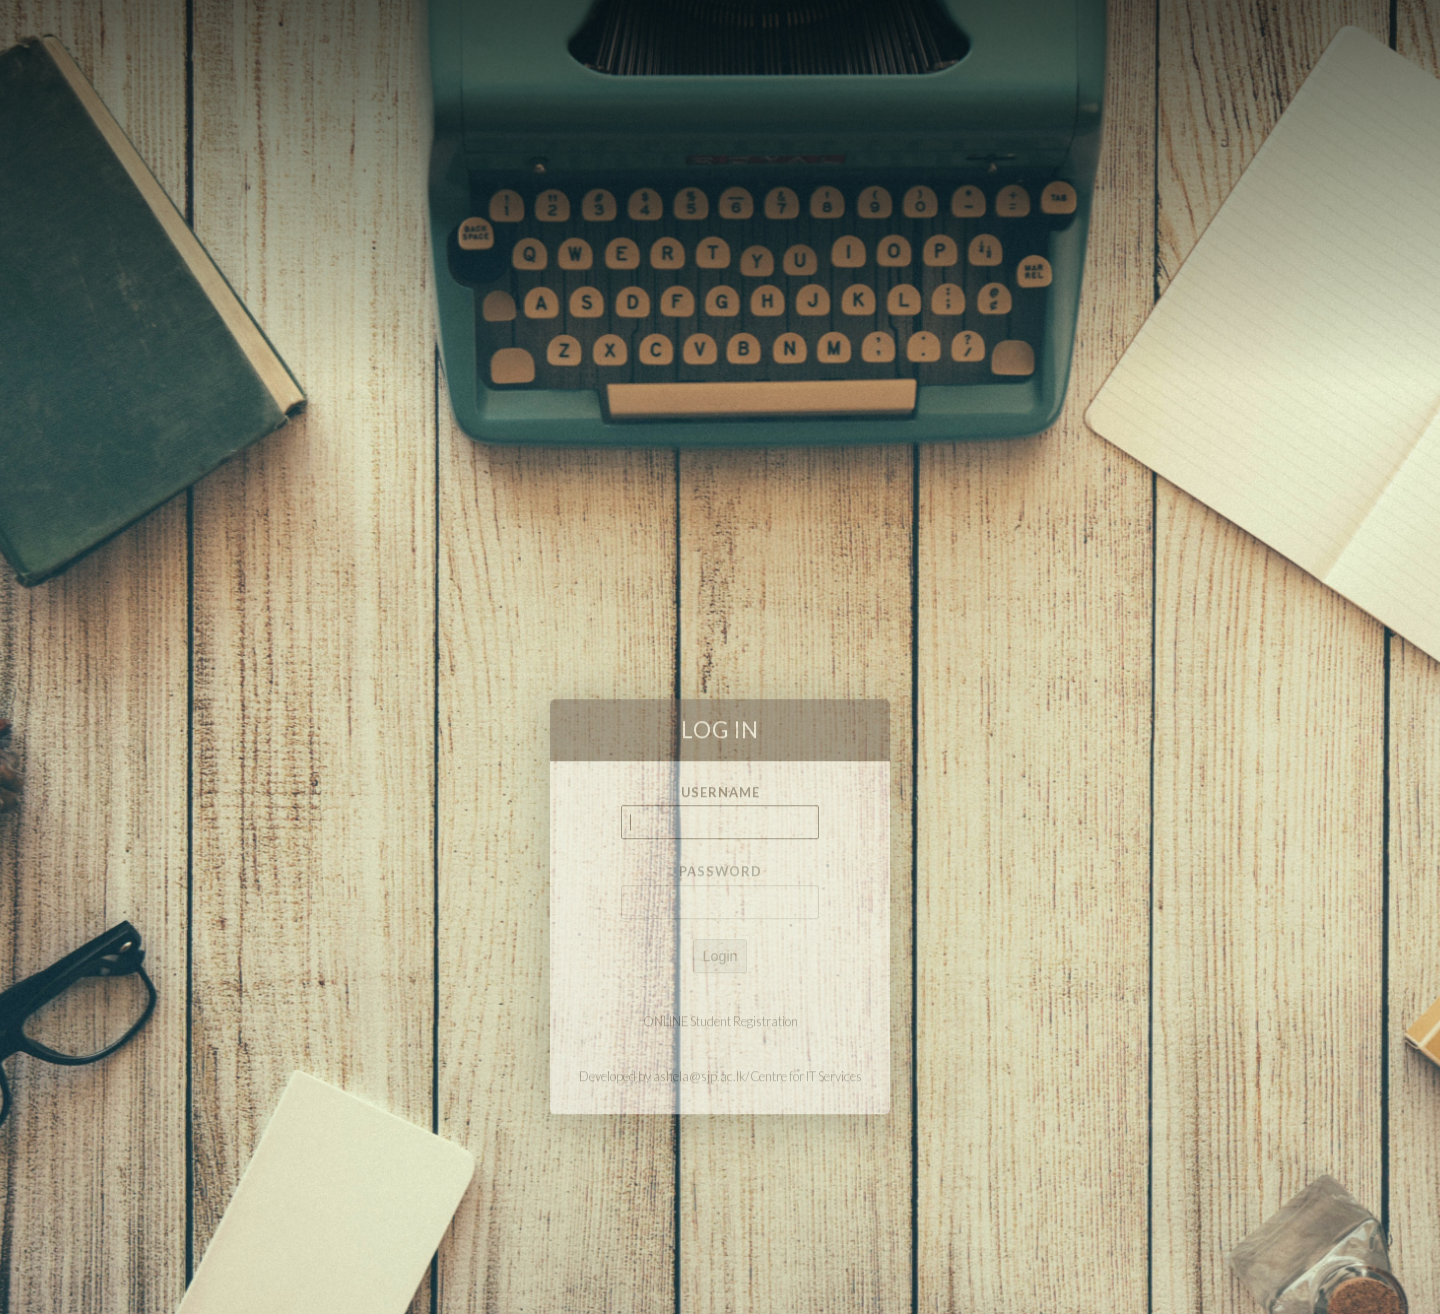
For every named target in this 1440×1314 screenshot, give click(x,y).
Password (720, 917)
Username (720, 837)
